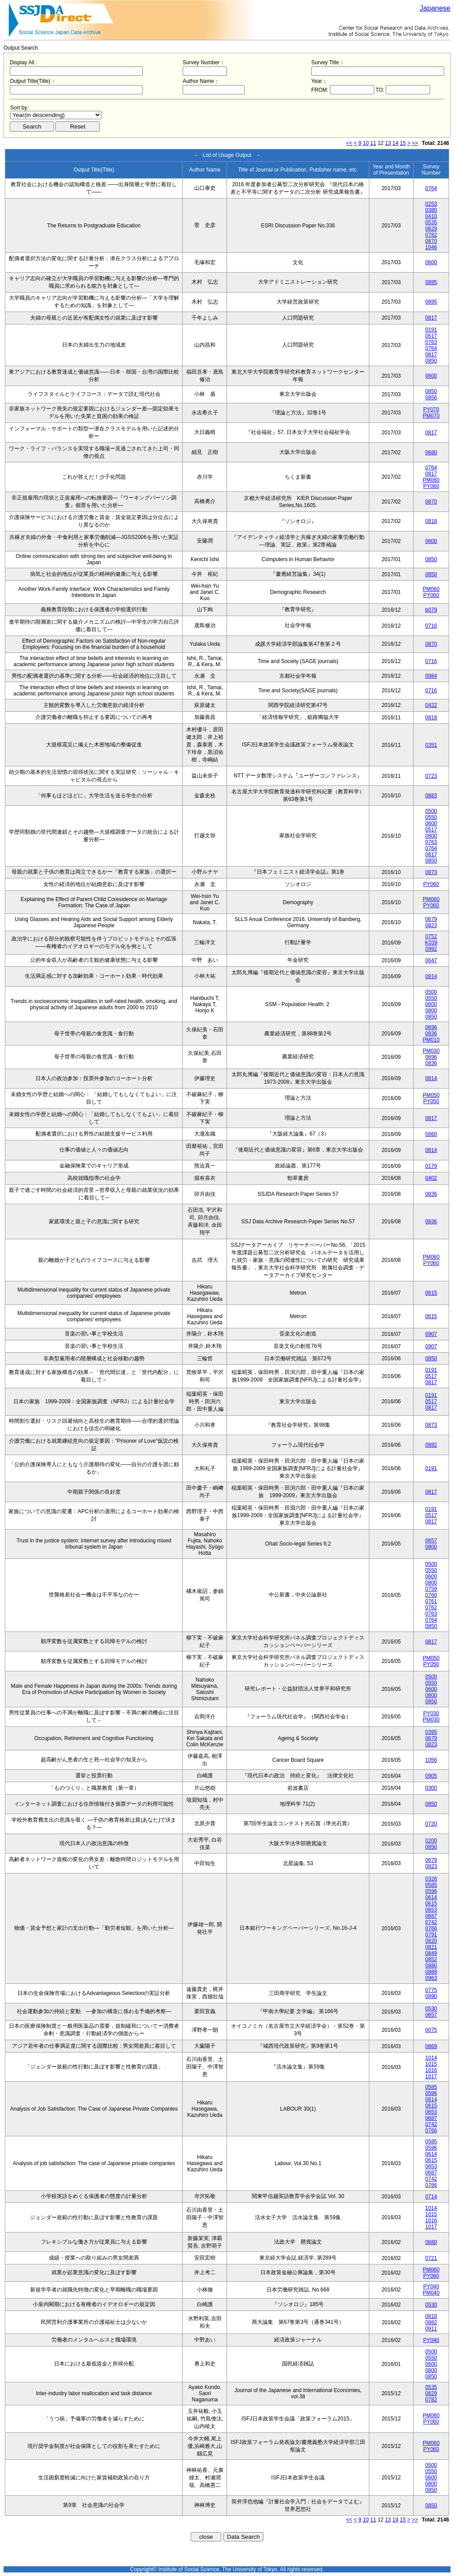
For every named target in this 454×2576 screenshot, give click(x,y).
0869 (431, 2046)
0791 (431, 1935)
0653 (431, 1910)
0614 (431, 1897)
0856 (431, 397)
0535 (431, 222)
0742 (431, 1922)
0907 (431, 1334)
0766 (431, 1928)
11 (373, 143)
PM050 (431, 1095)
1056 (431, 1760)
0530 (431, 2009)
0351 (431, 745)
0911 (431, 2329)
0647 (431, 960)
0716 (431, 626)
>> (415, 143)
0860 (431, 1134)
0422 (431, 705)
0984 (431, 676)
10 (365, 143)
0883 (431, 795)
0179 (431, 1166)
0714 (431, 2197)
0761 (431, 1601)
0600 (431, 262)
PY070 (431, 409)
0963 (431, 1978)
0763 (431, 342)
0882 (431, 1445)
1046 (431, 247)
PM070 (431, 416)
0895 (431, 282)
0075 (431, 2030)
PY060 (431, 486)
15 (403, 143)
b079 (431, 610)
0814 (431, 976)
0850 (431, 361)
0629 (431, 229)
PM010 (431, 1040)
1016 (431, 2070)
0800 (431, 836)
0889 (431, 1972)
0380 (431, 210)
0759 (431, 1589)
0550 (431, 817)
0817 (431, 318)
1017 (431, 2076)
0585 (431, 1885)
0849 (431, 1953)
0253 (431, 204)
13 (388, 143)
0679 (431, 919)
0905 (431, 1776)
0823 (431, 925)
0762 (431, 1607)
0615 (431, 1293)
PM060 (431, 480)
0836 (431, 1033)
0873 (431, 872)
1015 (431, 2064)
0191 (431, 330)
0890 (431, 1996)
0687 (431, 1916)
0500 (431, 811)
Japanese (435, 8)
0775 (431, 1990)
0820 (431, 1941)
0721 (431, 2258)
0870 (431, 241)
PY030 (431, 1713)
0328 (431, 1879)
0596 (431, 1891)
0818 (431, 521)
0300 (431, 1788)
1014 (431, 2058)
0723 (431, 776)
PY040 (431, 2286)
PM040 (431, 2293)
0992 (431, 949)
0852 (431, 1959)
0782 (431, 235)
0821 (431, 1947)
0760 (431, 1595)
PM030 (431, 1051)
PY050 (431, 1101)
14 (395, 143)
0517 (431, 336)
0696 (431, 1027)
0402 (431, 1178)
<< (349, 143)
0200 (431, 1841)
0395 (431, 1732)
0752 (431, 936)
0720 (431, 1824)
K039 (431, 943)
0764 (431, 188)
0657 (431, 1541)
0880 (431, 1966)
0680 (431, 452)
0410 (431, 216)
